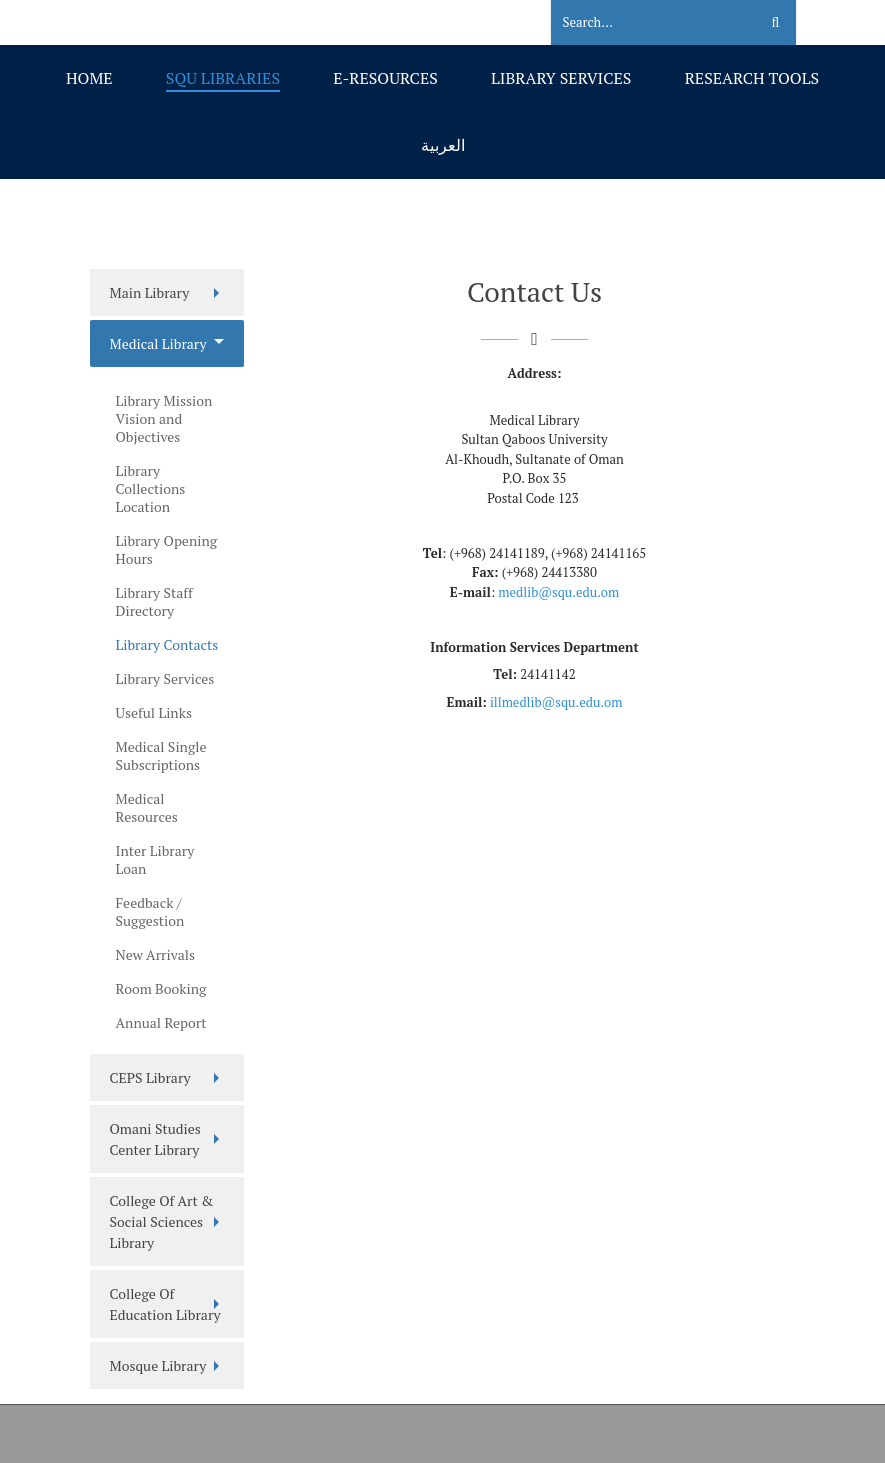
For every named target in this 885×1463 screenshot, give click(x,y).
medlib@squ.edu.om (558, 592)
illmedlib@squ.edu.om (556, 702)
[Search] (642, 23)
